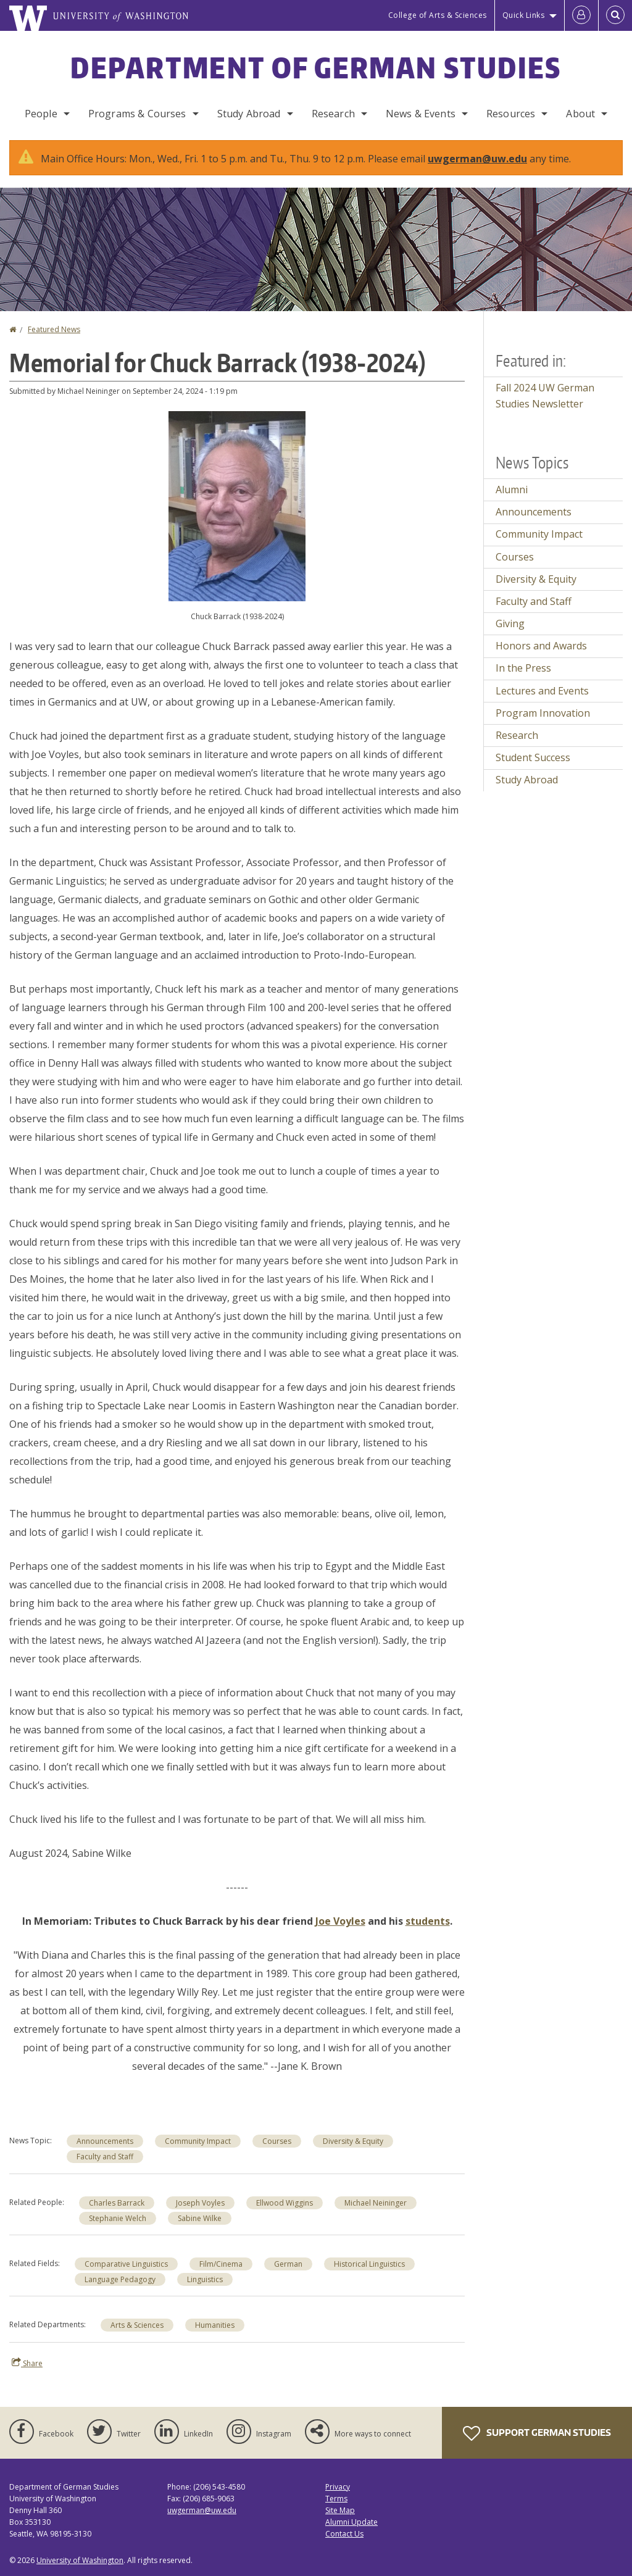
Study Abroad (249, 113)
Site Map (340, 2510)
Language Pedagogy (120, 2279)
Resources (510, 113)
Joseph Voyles (200, 2203)
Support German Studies (537, 2433)
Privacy (337, 2487)
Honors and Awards (541, 645)
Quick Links (523, 15)
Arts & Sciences (137, 2325)
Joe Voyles (340, 1921)
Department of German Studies (315, 67)
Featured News (54, 329)
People (41, 113)
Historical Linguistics (369, 2264)
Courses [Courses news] (276, 2141)
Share (27, 2363)
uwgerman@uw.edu (477, 158)
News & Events (420, 113)
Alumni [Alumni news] (512, 489)
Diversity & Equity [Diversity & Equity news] (353, 2141)
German (288, 2264)
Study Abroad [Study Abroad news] (527, 779)
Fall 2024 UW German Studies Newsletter (545, 396)
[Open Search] (615, 15)
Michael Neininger (375, 2203)
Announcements (105, 2141)
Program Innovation (543, 713)
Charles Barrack (116, 2203)
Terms (336, 2498)
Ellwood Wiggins (284, 2203)
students (427, 1921)
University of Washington (79, 2560)
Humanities (215, 2325)
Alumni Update (351, 2522)
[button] (237, 505)
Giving (510, 623)
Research (333, 113)
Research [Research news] (517, 735)
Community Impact (198, 2141)
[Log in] (581, 15)
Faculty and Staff (534, 601)
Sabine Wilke (200, 2218)
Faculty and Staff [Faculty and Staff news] (105, 2156)
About (580, 113)
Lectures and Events (542, 691)
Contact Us (344, 2533)
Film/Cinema (221, 2264)
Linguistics (205, 2279)
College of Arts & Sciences (437, 15)
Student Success (533, 757)
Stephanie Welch (117, 2218)
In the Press (523, 668)
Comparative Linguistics (126, 2264)
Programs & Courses (137, 113)
